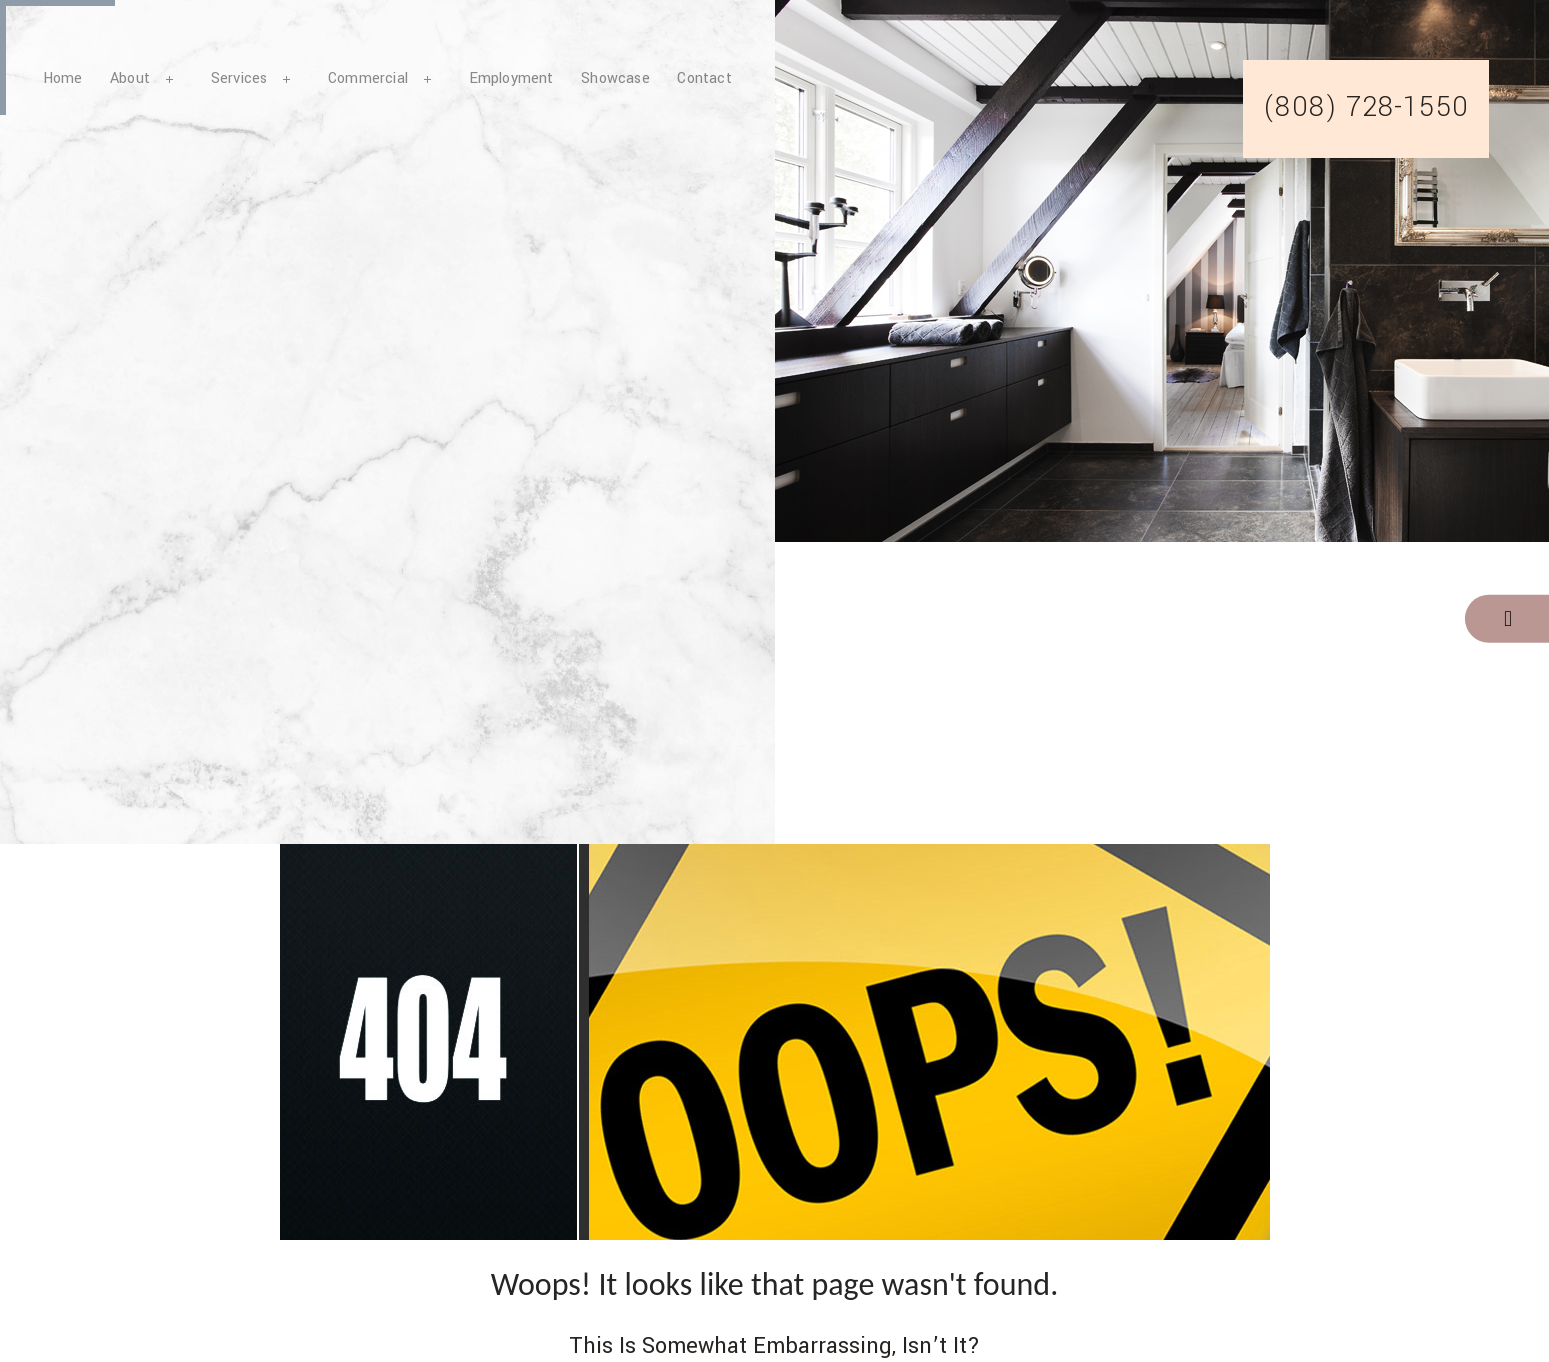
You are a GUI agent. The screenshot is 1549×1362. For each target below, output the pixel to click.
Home (63, 78)
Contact (704, 78)
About (130, 78)
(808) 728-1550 (1366, 108)
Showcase (615, 78)
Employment (511, 78)
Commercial (368, 78)
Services (239, 78)
